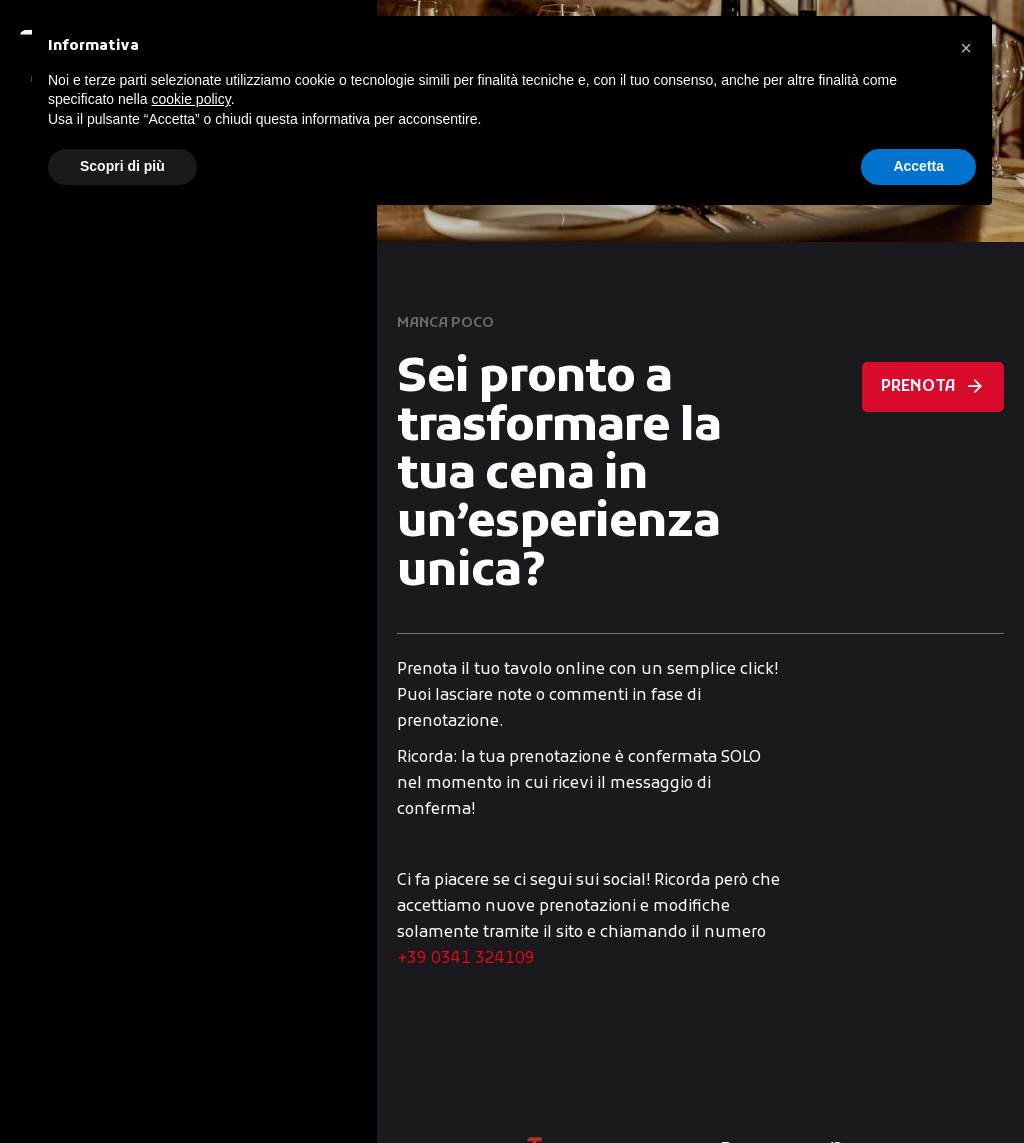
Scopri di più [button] (122, 166)
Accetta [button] (918, 166)
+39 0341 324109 (466, 959)
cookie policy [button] (191, 99)
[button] (966, 48)
